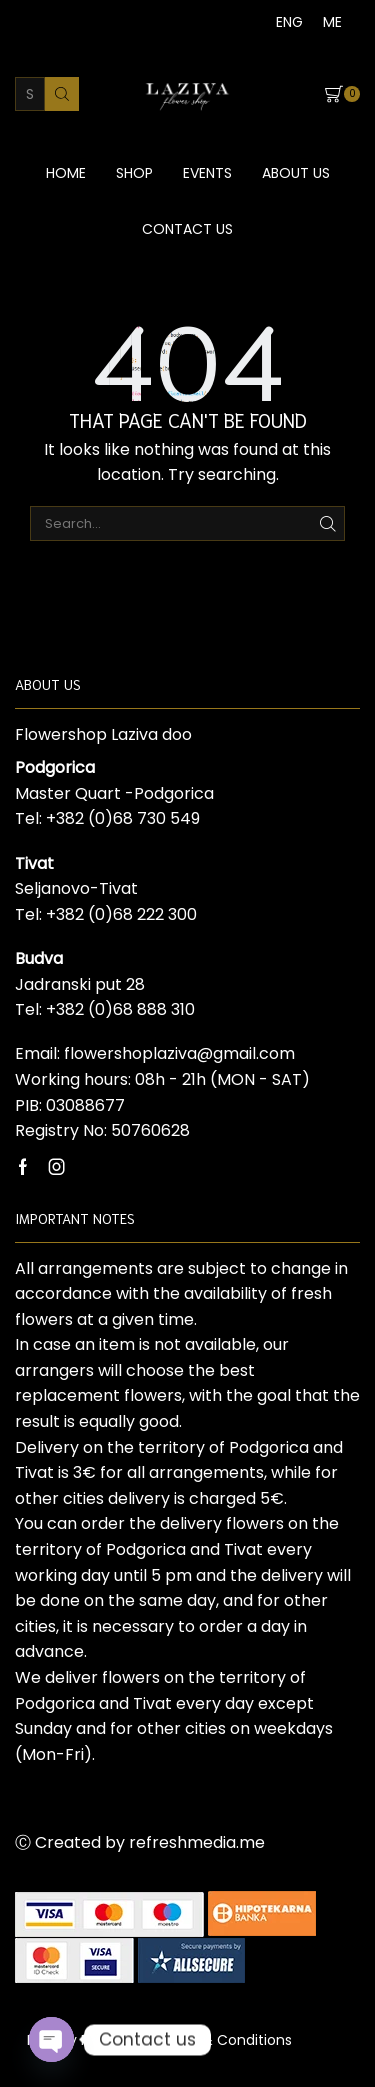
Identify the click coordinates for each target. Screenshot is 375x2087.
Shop (134, 173)
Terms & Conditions (222, 2040)
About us (296, 173)
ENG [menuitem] (289, 22)
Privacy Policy (74, 2040)
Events (207, 173)
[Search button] (62, 94)
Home (66, 173)
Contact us (187, 229)
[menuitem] (289, 22)
